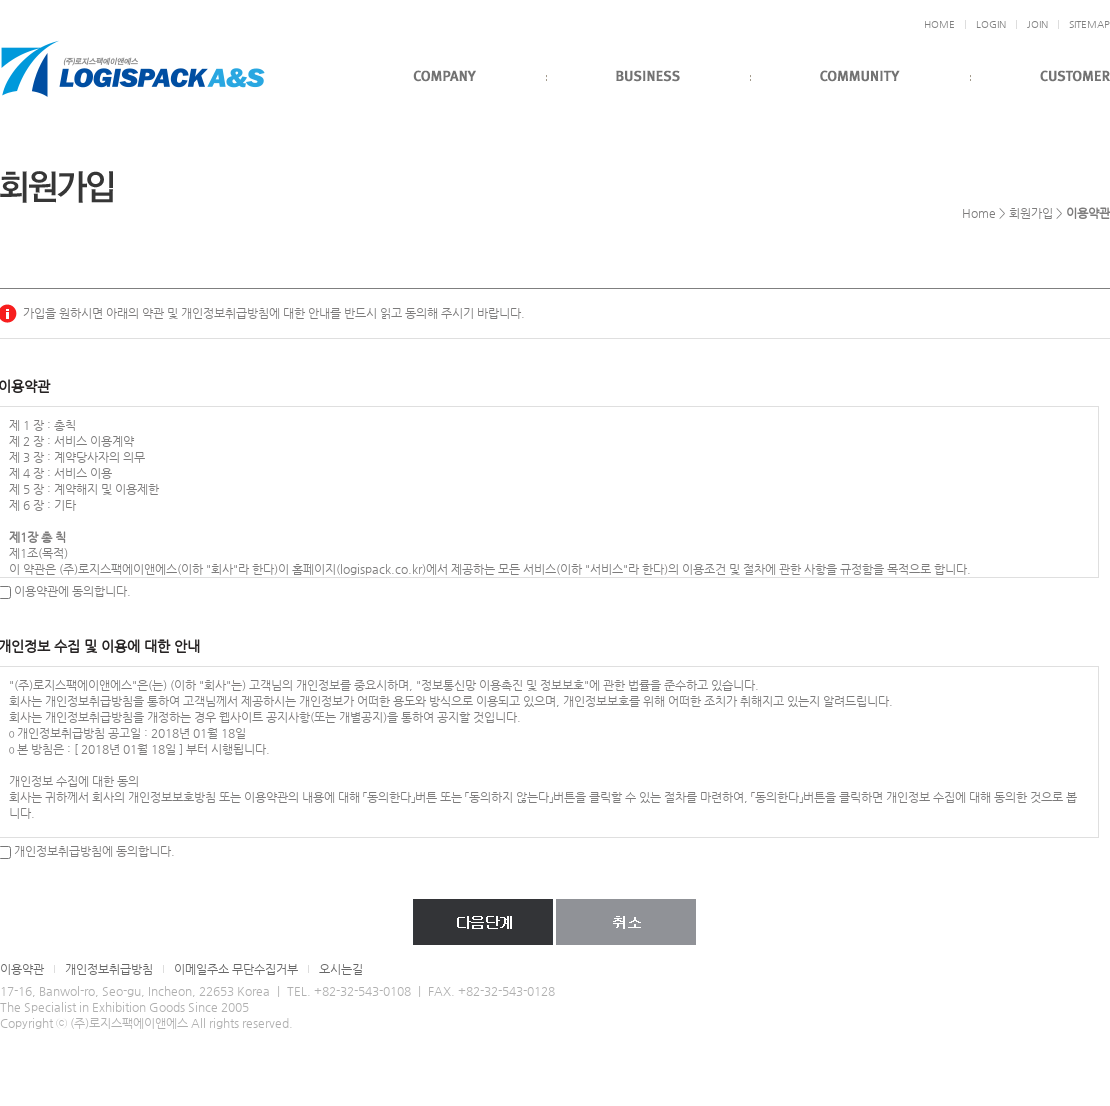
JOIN (1037, 24)
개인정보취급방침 (109, 969)
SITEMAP (1089, 24)
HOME (939, 24)
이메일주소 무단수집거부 (236, 969)
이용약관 (22, 969)
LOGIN (991, 24)
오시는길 (341, 969)
